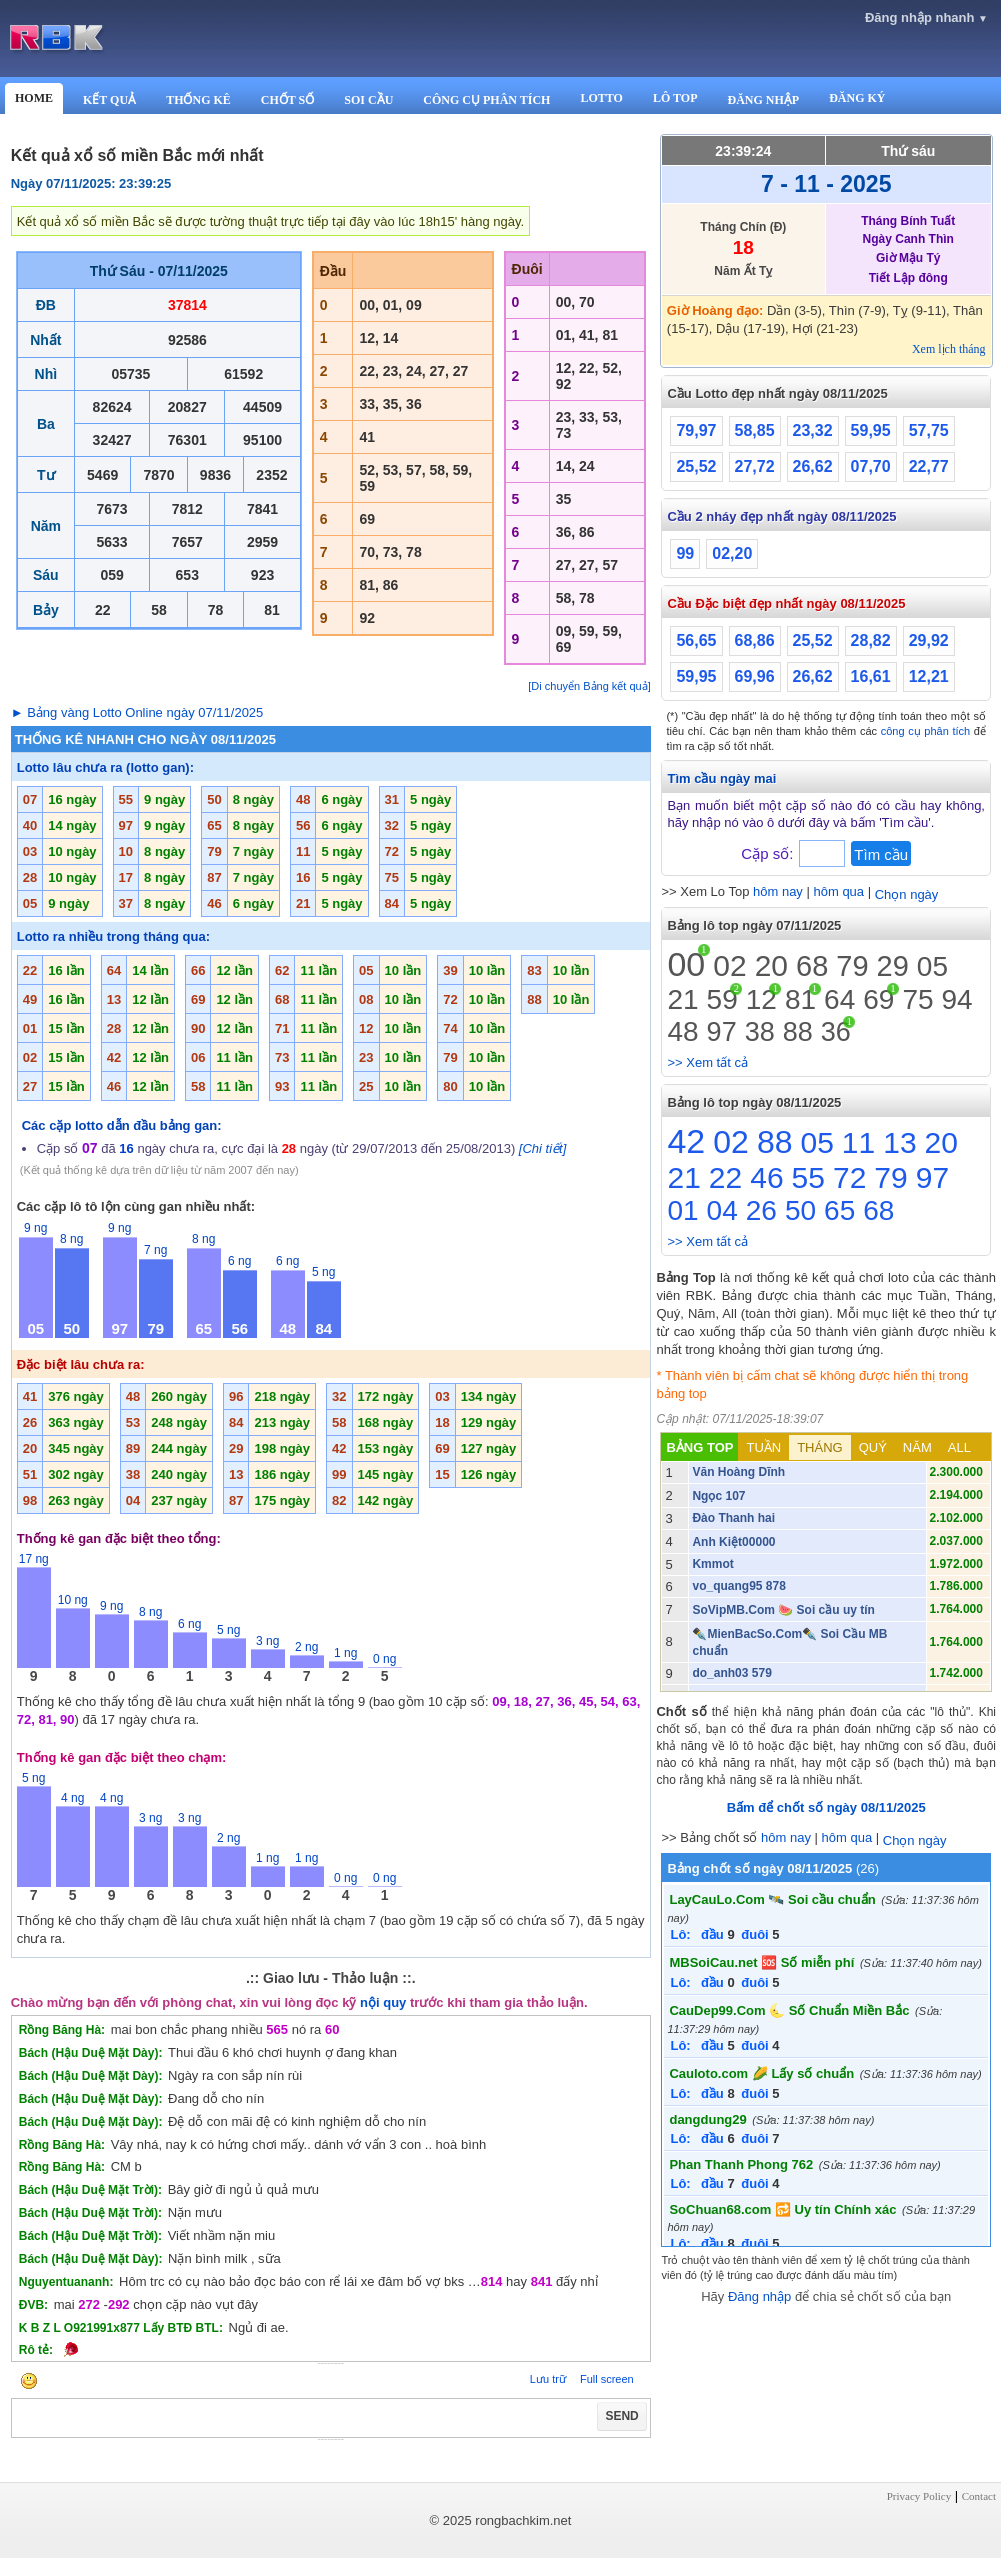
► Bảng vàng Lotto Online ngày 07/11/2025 (137, 712)
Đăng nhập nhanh (926, 17)
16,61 (871, 676)
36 (836, 1032)
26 (761, 1210)
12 (761, 999)
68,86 (755, 640)
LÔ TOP (675, 98)
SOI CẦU (368, 100)
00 (686, 964)
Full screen (607, 2379)
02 (729, 965)
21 (682, 999)
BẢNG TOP (699, 1447)
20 (771, 965)
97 (722, 1032)
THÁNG (820, 1447)
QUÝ (873, 1447)
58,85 (755, 430)
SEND (621, 2416)
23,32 (813, 430)
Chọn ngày (907, 894)
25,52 (696, 466)
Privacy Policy (919, 2496)
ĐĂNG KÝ (857, 98)
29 (893, 966)
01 (682, 1210)
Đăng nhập (759, 2296)
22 (725, 1177)
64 (839, 999)
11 (858, 1142)
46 (766, 1177)
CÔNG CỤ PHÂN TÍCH (486, 100)
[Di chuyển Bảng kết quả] (589, 686)
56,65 (696, 640)
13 (899, 1142)
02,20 (732, 553)
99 (685, 553)
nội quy (383, 2002)
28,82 (871, 640)
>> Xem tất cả (707, 1062)
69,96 (755, 676)
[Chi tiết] (542, 1148)
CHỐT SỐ (287, 100)
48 (682, 1031)
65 (839, 1210)
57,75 (929, 430)
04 (722, 1210)
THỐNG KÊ (198, 100)
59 (722, 999)
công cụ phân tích (926, 731)
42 (686, 1141)
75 (917, 999)
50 (800, 1210)
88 (798, 1032)
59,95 (871, 430)
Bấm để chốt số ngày (826, 1807)
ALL (959, 1447)
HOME (34, 98)
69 (878, 999)
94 (957, 999)
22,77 (929, 466)
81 (800, 999)
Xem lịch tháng (949, 349)
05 (932, 966)
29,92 (929, 640)
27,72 (755, 466)
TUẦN (763, 1447)
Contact (979, 2496)
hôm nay (778, 891)
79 (852, 966)
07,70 (871, 466)
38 (760, 1032)
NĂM (917, 1447)
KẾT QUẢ (109, 100)
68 (812, 966)
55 (808, 1177)
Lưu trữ (548, 2379)
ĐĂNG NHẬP (763, 100)
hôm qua (838, 891)
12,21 (929, 676)
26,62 (813, 466)
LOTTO (601, 98)
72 (849, 1177)
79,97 (696, 430)
